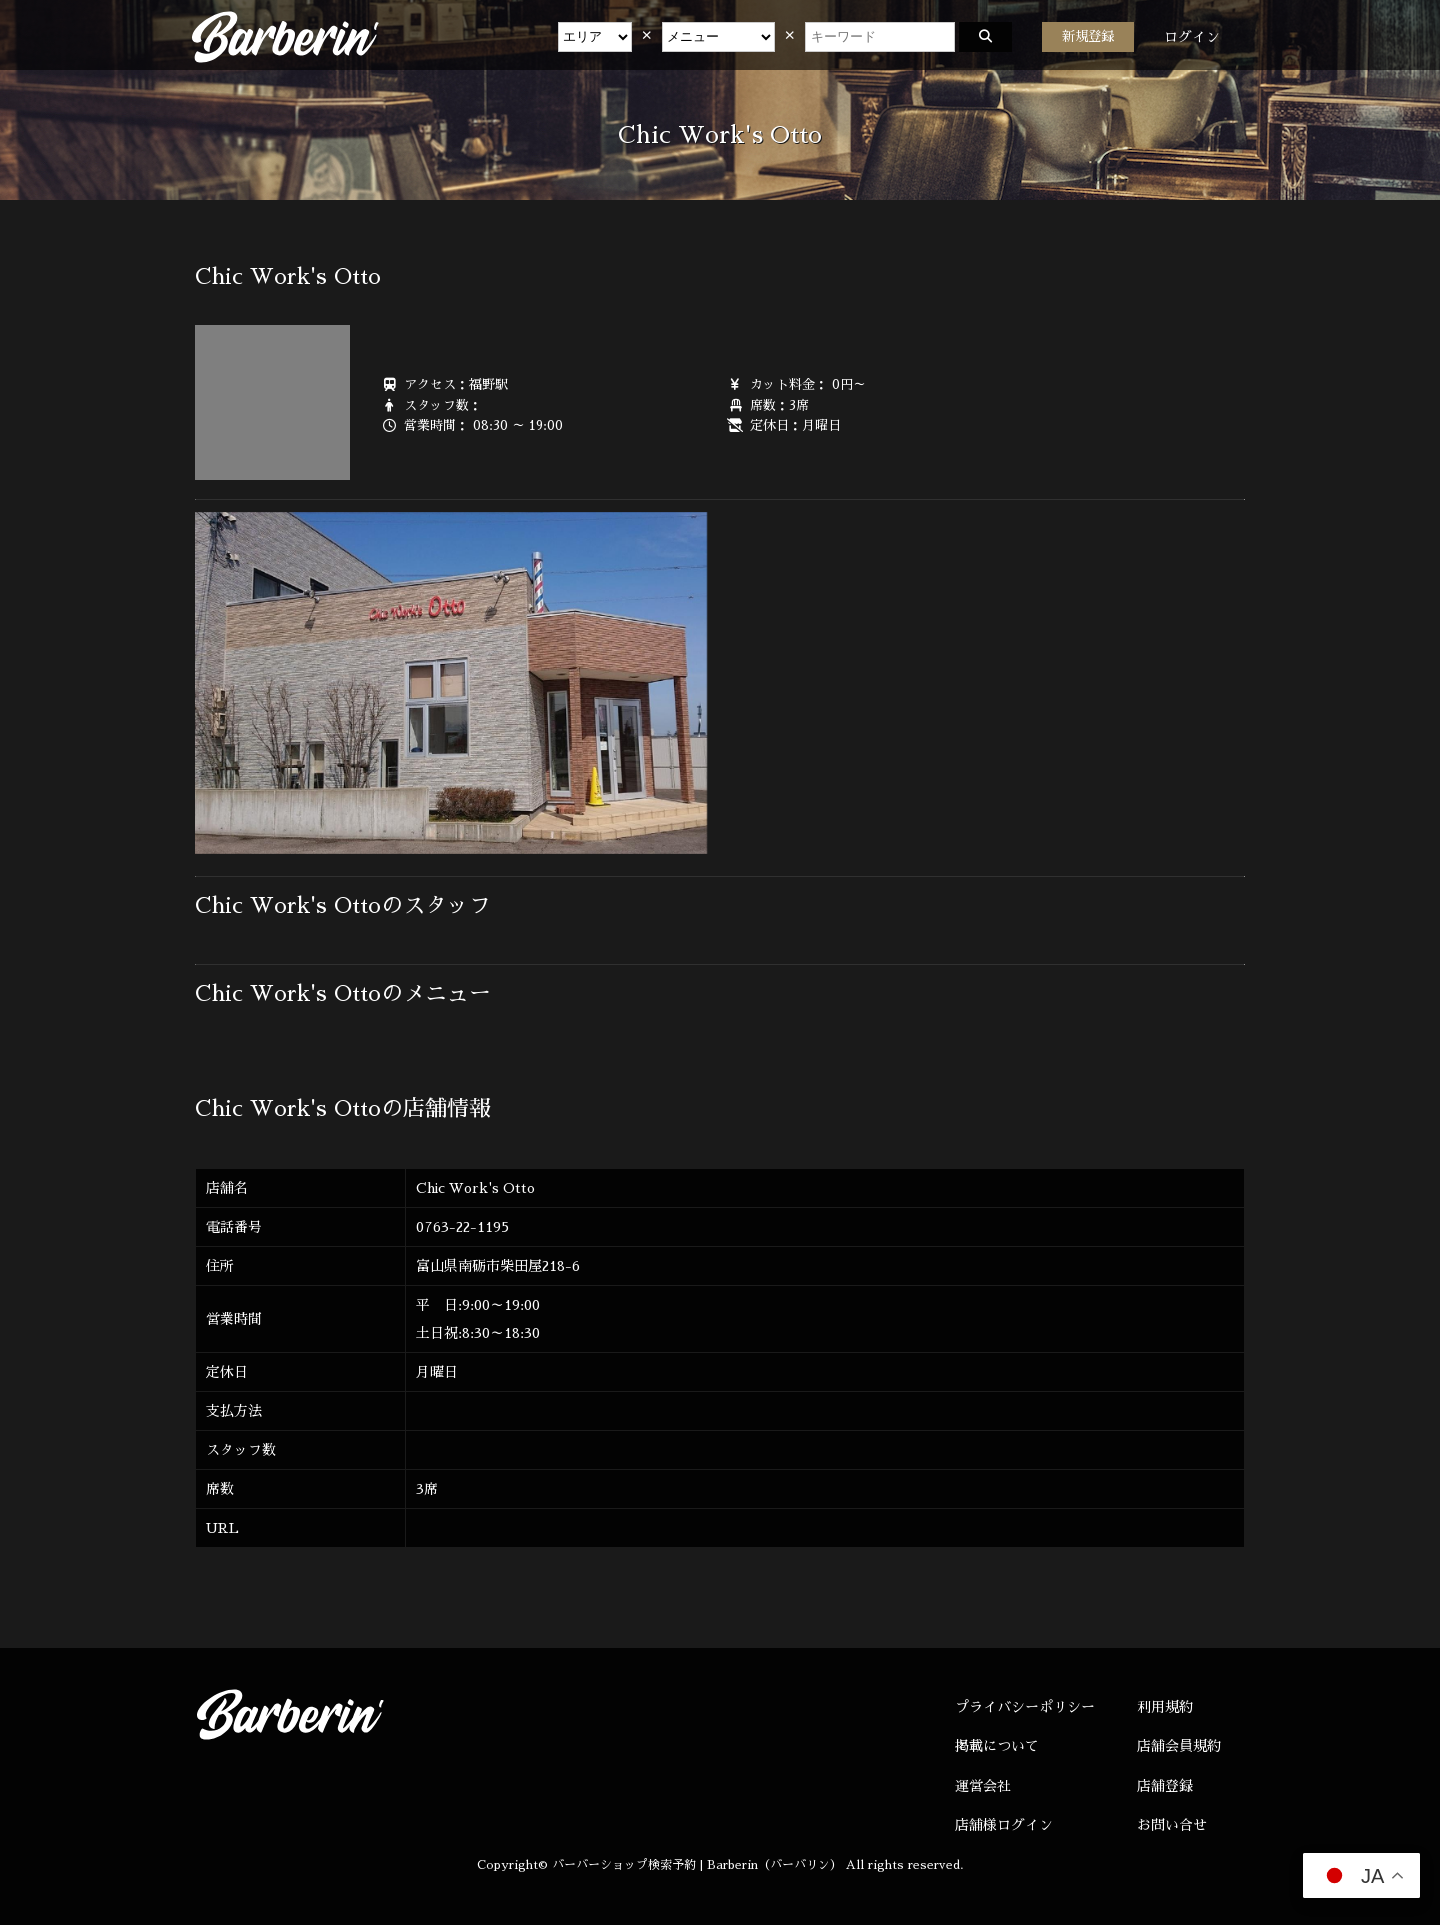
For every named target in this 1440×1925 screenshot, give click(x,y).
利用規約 (1165, 1707)
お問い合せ (1172, 1825)
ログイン (1192, 37)
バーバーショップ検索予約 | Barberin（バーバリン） (697, 1865)
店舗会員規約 (1179, 1746)
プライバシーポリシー (1025, 1707)
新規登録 (1088, 36)
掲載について (997, 1746)
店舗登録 (1165, 1786)
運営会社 (983, 1786)
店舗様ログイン (1004, 1825)
